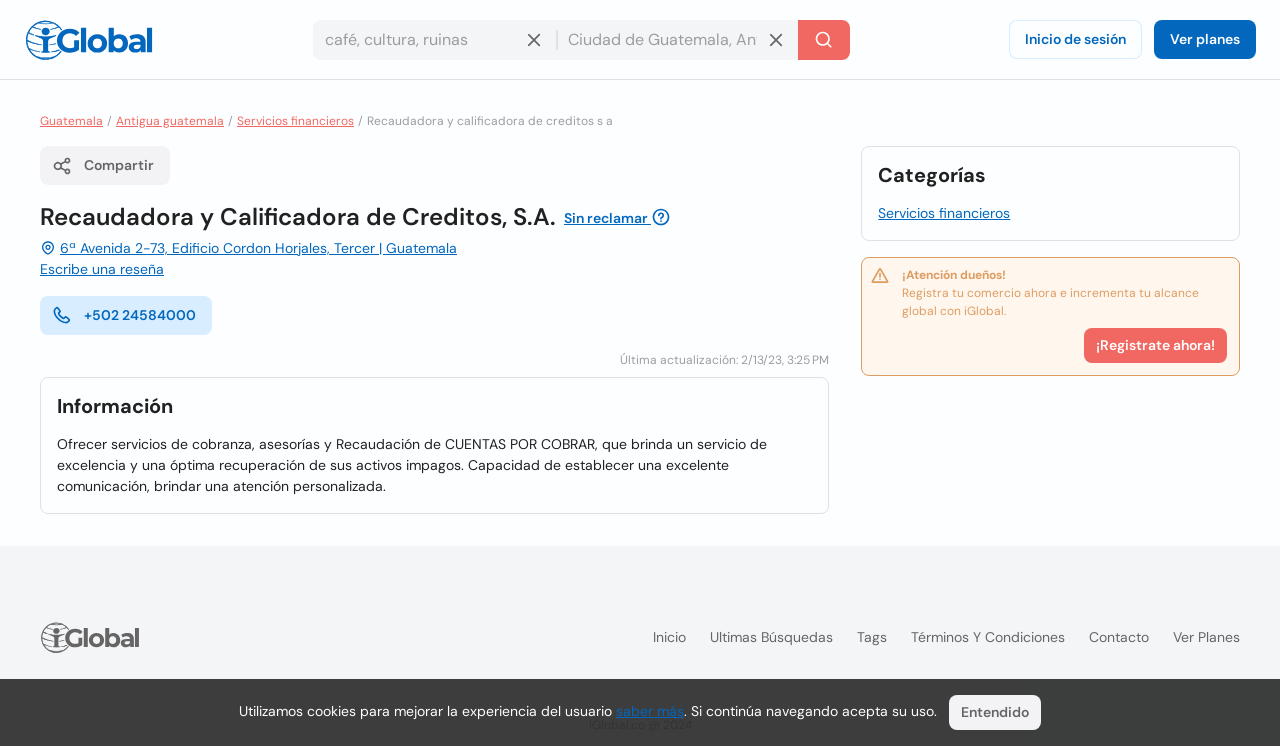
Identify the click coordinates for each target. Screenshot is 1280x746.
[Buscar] (824, 40)
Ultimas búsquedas (771, 637)
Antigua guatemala (170, 121)
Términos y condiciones (988, 637)
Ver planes (1205, 39)
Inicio (669, 637)
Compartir (103, 166)
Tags (872, 637)
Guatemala (71, 121)
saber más (650, 711)
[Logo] (89, 40)
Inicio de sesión (1075, 39)
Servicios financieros (295, 121)
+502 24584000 (124, 315)
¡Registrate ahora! (1155, 345)
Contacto (1119, 637)
